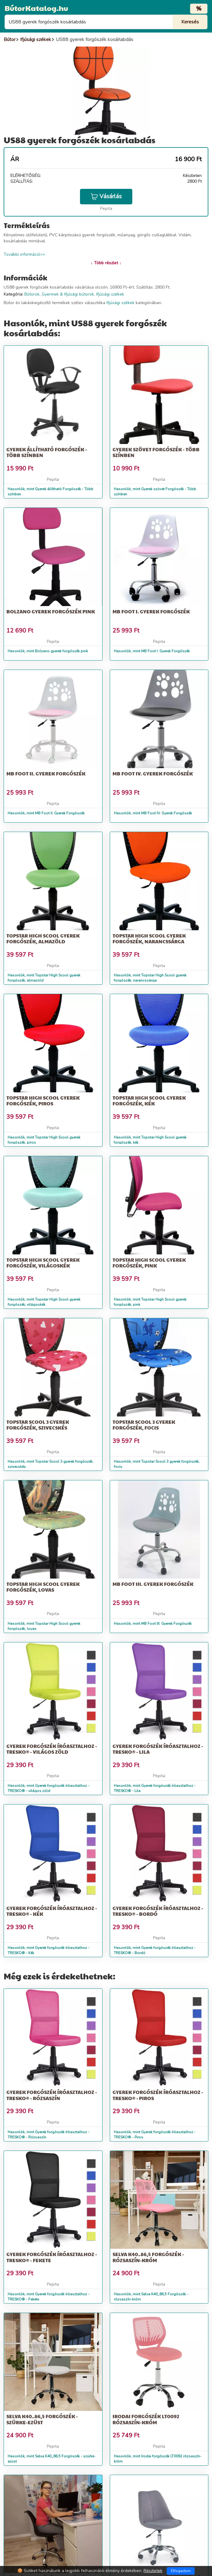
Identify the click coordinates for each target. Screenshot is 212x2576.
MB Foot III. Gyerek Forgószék (153, 1583)
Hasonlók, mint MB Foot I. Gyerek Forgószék (152, 651)
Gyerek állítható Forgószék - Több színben (46, 452)
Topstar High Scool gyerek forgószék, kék (149, 1100)
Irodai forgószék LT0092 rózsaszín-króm (146, 2419)
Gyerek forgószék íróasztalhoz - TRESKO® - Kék (51, 1911)
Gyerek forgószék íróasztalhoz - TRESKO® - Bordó (158, 1911)
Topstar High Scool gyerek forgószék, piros (43, 1100)
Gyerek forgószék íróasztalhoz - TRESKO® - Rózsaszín (51, 2095)
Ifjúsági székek (110, 294)
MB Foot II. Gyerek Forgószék (45, 773)
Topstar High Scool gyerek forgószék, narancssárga (149, 938)
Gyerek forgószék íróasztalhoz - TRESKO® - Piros (158, 2095)
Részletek (153, 2571)
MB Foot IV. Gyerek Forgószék (153, 773)
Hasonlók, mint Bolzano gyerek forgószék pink (48, 651)
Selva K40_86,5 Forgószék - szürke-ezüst (42, 2419)
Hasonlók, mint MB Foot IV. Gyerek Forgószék (153, 813)
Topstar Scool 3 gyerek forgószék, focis (144, 1424)
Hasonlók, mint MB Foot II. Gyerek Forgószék (46, 813)
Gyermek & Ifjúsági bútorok (68, 294)
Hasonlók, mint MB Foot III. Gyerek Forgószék (153, 1623)
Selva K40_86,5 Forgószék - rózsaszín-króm (148, 2257)
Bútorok (32, 294)
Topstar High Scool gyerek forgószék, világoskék (43, 1262)
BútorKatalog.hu (36, 8)
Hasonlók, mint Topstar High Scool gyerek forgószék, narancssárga (150, 978)
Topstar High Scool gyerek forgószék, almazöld (43, 938)
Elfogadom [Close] (181, 2571)
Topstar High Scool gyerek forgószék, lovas (43, 1586)
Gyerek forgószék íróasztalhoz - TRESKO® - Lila (158, 1748)
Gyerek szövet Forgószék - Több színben (156, 452)
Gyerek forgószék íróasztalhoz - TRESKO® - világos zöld (51, 1748)
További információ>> (24, 254)
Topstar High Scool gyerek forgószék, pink (149, 1262)
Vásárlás (106, 196)
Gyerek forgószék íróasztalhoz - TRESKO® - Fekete (51, 2257)
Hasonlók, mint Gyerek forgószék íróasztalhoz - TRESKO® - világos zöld (48, 1788)
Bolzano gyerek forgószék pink (50, 611)
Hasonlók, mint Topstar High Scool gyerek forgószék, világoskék (44, 1302)
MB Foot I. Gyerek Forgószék (151, 611)
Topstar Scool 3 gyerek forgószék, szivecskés (37, 1424)
